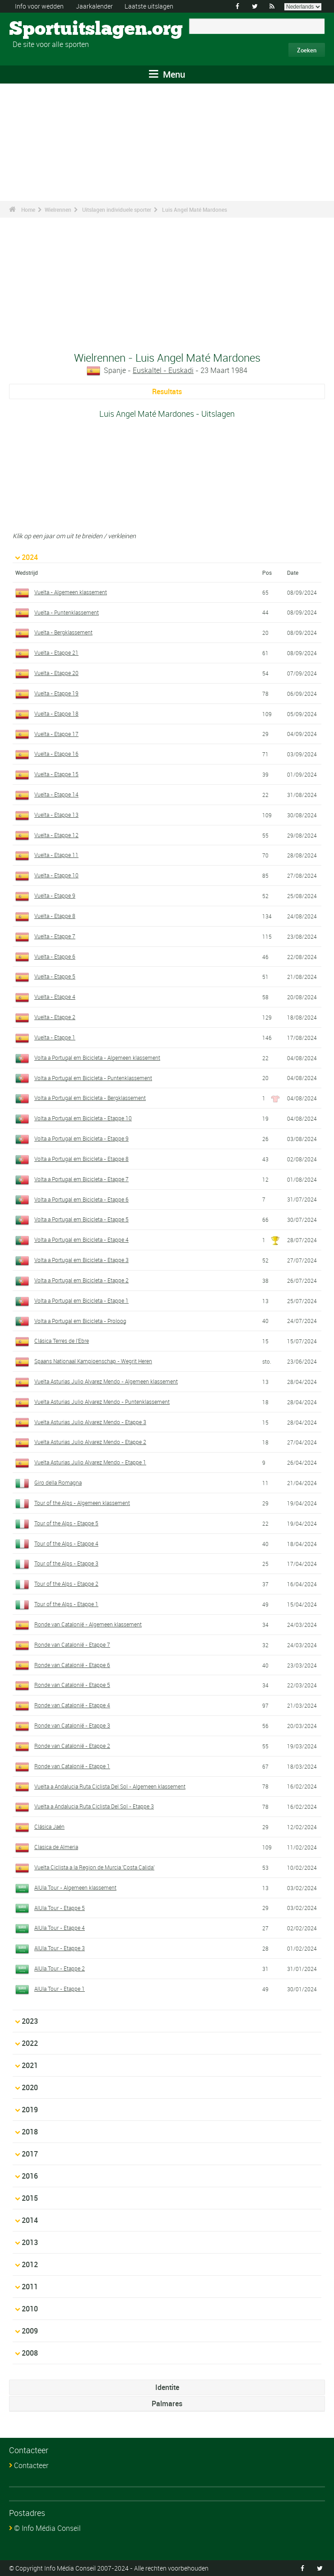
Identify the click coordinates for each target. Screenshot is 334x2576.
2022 (30, 2043)
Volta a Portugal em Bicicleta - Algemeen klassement (97, 1057)
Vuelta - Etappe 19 (56, 693)
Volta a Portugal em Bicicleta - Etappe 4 (81, 1239)
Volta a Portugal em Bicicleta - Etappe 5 (81, 1219)
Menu (167, 74)
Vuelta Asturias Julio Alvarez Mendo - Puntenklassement (102, 1401)
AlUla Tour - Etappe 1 (59, 1988)
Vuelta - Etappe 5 (54, 976)
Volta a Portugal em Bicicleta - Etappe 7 (81, 1179)
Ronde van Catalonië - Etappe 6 (72, 1664)
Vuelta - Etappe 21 (56, 652)
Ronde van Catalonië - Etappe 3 (72, 1725)
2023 (30, 2021)
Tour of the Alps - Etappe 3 (66, 1563)
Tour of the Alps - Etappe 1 (66, 1603)
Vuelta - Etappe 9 (54, 895)
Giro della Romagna (58, 1482)
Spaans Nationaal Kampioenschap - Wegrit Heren (93, 1361)
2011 (30, 2287)
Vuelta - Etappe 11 (56, 854)
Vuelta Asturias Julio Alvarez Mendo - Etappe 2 (90, 1441)
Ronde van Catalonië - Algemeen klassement (88, 1624)
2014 (30, 2220)
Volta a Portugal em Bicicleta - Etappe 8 (81, 1158)
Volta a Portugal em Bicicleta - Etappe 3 (81, 1259)
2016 (30, 2176)
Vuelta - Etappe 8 (54, 915)
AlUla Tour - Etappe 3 (59, 1948)
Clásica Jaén (49, 1826)
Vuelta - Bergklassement (63, 632)
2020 (30, 2087)
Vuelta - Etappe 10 (56, 875)
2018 (30, 2132)
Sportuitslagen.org (43, 29)
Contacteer (31, 2465)
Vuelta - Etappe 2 (54, 1016)
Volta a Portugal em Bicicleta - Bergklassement (90, 1097)
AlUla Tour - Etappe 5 (59, 1907)
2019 (30, 2110)
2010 (30, 2309)
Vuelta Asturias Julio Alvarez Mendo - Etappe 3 (90, 1421)
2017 (30, 2154)
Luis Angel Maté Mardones (194, 209)
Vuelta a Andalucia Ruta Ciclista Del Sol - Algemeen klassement (110, 1786)
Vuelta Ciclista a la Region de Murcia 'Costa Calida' (94, 1867)
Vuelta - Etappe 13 (56, 814)
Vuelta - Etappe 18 (56, 713)
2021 (30, 2065)
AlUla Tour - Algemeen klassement (75, 1887)
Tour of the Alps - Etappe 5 (66, 1523)
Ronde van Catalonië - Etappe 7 (72, 1644)
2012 (30, 2264)
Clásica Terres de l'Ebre (61, 1340)
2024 (30, 557)
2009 (30, 2331)
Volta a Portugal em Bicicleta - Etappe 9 (81, 1138)
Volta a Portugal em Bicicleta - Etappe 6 (81, 1199)
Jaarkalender (94, 6)
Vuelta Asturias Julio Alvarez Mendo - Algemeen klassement (106, 1381)
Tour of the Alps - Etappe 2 (66, 1583)
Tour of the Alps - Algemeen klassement (82, 1502)
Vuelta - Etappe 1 (54, 1037)
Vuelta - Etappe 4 (54, 996)
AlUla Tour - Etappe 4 (59, 1927)
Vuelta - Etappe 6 (54, 956)
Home (28, 209)
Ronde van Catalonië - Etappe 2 (72, 1745)
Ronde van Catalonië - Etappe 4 (72, 1705)
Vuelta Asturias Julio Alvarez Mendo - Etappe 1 (90, 1462)
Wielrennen (58, 209)
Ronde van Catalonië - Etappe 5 (72, 1684)
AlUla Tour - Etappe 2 (59, 1968)
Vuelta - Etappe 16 (56, 753)
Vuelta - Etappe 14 (56, 794)
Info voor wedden (39, 6)
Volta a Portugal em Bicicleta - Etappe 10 (83, 1118)
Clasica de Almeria (56, 1846)
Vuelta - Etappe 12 (56, 834)
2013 (30, 2242)
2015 (30, 2198)
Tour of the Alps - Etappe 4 (66, 1543)
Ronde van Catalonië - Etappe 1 (72, 1766)
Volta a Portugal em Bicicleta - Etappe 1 (81, 1300)
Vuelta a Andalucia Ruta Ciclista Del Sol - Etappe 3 (94, 1806)
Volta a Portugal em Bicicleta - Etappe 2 (81, 1280)
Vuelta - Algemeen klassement (70, 592)
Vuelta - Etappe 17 (56, 733)
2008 (30, 2353)
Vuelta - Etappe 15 (56, 774)
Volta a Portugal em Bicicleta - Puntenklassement (93, 1077)
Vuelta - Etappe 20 (56, 672)
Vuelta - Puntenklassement (66, 612)
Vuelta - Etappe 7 (54, 936)
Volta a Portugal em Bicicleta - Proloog (80, 1320)
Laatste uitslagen (149, 6)
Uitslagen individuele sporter (116, 209)
